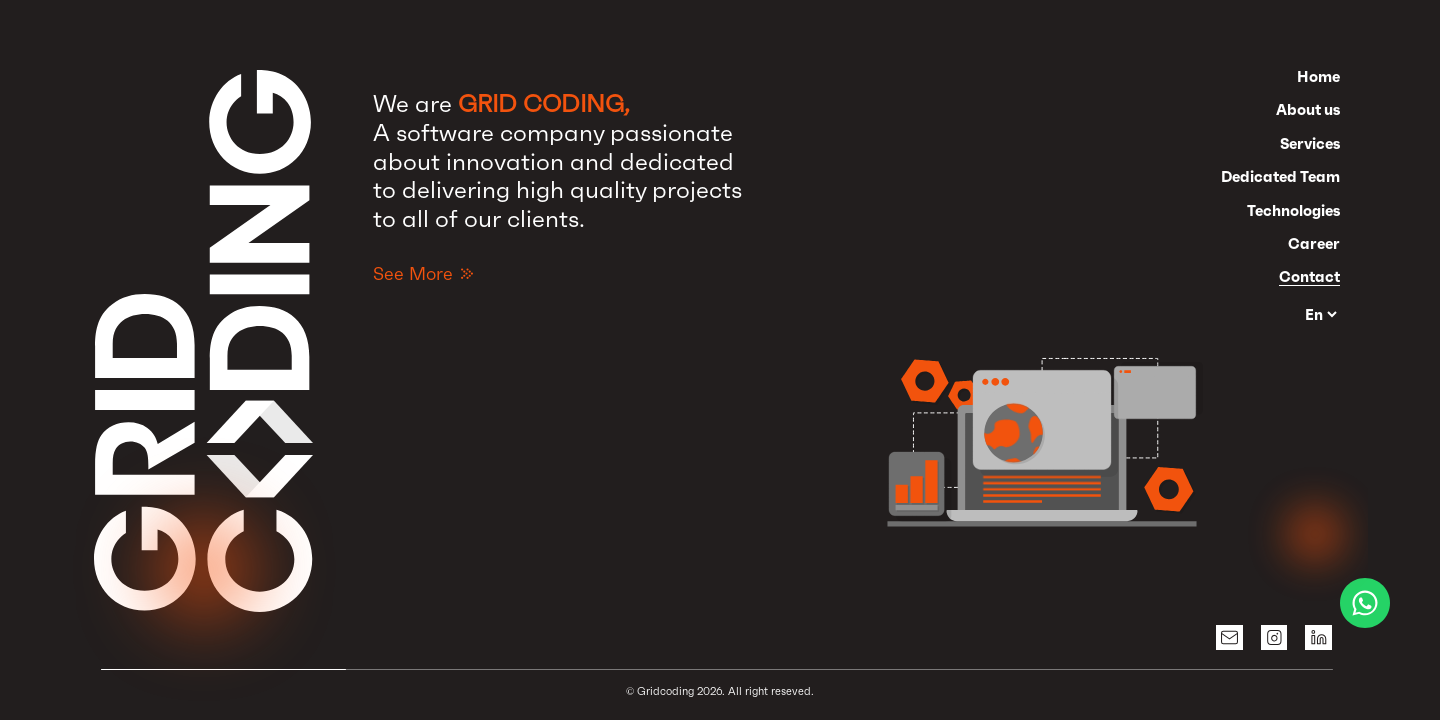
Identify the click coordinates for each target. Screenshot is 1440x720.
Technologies (1293, 210)
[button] (1045, 421)
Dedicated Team (1280, 176)
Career (1314, 243)
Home (1318, 76)
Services (1310, 143)
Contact (1309, 276)
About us (1308, 109)
